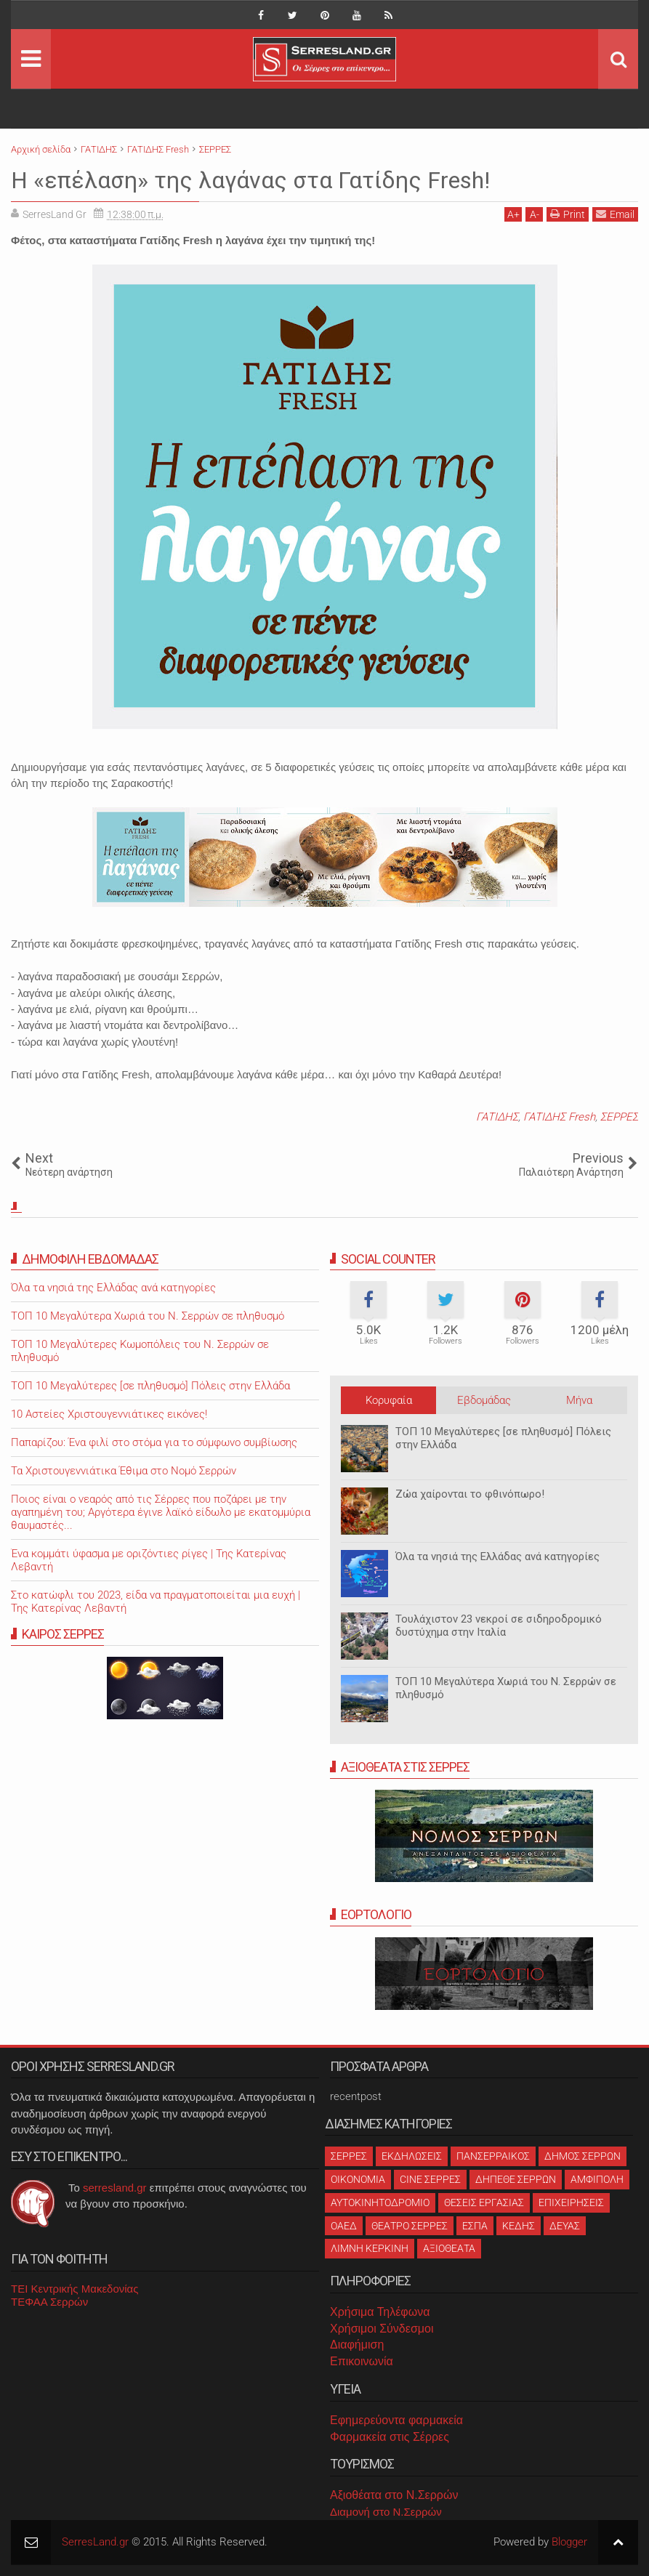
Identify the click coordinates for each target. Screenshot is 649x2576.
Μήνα (579, 1400)
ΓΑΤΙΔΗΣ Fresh (559, 1116)
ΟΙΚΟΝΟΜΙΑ (358, 2179)
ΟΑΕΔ (344, 2226)
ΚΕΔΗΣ (518, 2226)
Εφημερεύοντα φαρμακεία (396, 2420)
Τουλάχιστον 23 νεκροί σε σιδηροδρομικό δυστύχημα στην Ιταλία (498, 1625)
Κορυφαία (389, 1400)
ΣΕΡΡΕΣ (619, 1116)
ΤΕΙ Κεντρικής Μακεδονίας (75, 2288)
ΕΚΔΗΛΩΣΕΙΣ (412, 2156)
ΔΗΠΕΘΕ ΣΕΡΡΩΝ (515, 2179)
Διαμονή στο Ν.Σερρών (386, 2512)
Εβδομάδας (484, 1400)
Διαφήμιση (357, 2344)
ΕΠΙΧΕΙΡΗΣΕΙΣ (571, 2202)
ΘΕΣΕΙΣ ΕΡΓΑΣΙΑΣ (484, 2202)
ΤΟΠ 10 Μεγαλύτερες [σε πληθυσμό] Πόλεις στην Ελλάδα (150, 1385)
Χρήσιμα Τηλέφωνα (380, 2312)
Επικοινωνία (361, 2361)
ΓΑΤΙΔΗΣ (497, 1116)
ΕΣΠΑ (475, 2226)
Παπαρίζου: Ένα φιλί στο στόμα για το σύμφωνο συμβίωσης (154, 1442)
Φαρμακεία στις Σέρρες (389, 2437)
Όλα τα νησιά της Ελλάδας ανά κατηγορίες (497, 1556)
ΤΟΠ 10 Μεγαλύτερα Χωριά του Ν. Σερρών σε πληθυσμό (147, 1316)
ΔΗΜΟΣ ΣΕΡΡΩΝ (582, 2156)
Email (615, 214)
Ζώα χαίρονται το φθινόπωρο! (469, 1494)
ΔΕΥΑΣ (564, 2226)
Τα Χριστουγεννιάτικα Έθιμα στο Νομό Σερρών (123, 1470)
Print (567, 214)
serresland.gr (115, 2187)
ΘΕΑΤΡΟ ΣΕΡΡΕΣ (409, 2226)
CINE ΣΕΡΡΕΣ (430, 2179)
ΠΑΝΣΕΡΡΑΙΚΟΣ (493, 2156)
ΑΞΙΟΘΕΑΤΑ (449, 2248)
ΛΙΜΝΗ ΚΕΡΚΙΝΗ (369, 2248)
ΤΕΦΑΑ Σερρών (49, 2302)
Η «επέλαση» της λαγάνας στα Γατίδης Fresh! (250, 180)
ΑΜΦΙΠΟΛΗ (597, 2179)
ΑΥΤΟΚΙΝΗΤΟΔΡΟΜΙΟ (380, 2202)
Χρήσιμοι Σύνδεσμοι (381, 2328)
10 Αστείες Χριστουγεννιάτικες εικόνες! (109, 1414)
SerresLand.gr (95, 2541)
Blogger (569, 2541)
